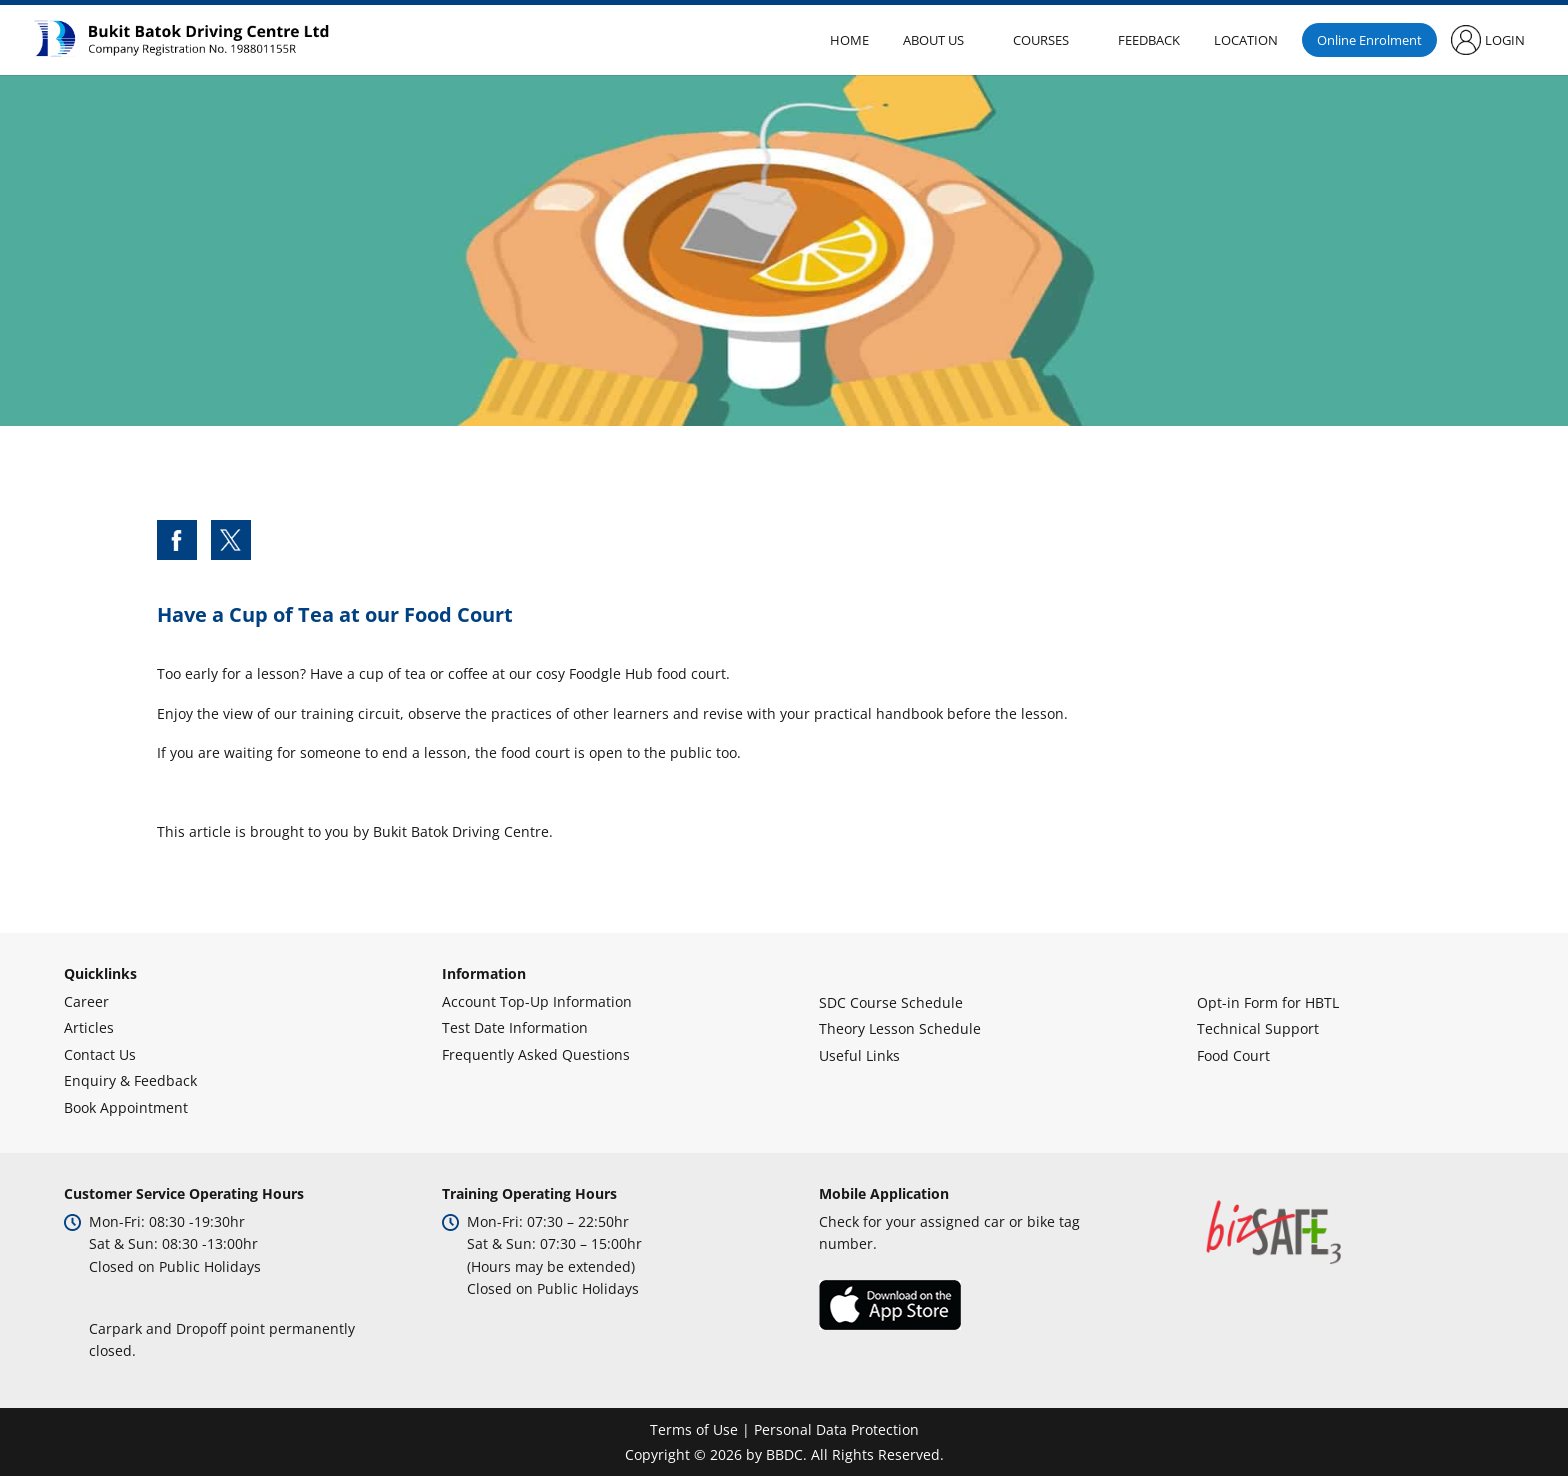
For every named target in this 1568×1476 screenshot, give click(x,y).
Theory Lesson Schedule (900, 1028)
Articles (89, 1027)
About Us (933, 40)
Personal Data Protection (836, 1429)
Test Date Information (515, 1027)
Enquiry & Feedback (130, 1080)
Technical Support (1258, 1028)
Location (1246, 40)
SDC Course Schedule (891, 1002)
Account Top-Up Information (537, 1001)
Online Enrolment (1369, 40)
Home (849, 40)
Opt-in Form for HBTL (1268, 1002)
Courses (1041, 40)
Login (1505, 40)
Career (86, 1001)
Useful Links (859, 1055)
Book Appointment (126, 1107)
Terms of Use (694, 1429)
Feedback (1149, 40)
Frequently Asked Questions (536, 1054)
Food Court (1233, 1055)
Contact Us (100, 1054)
